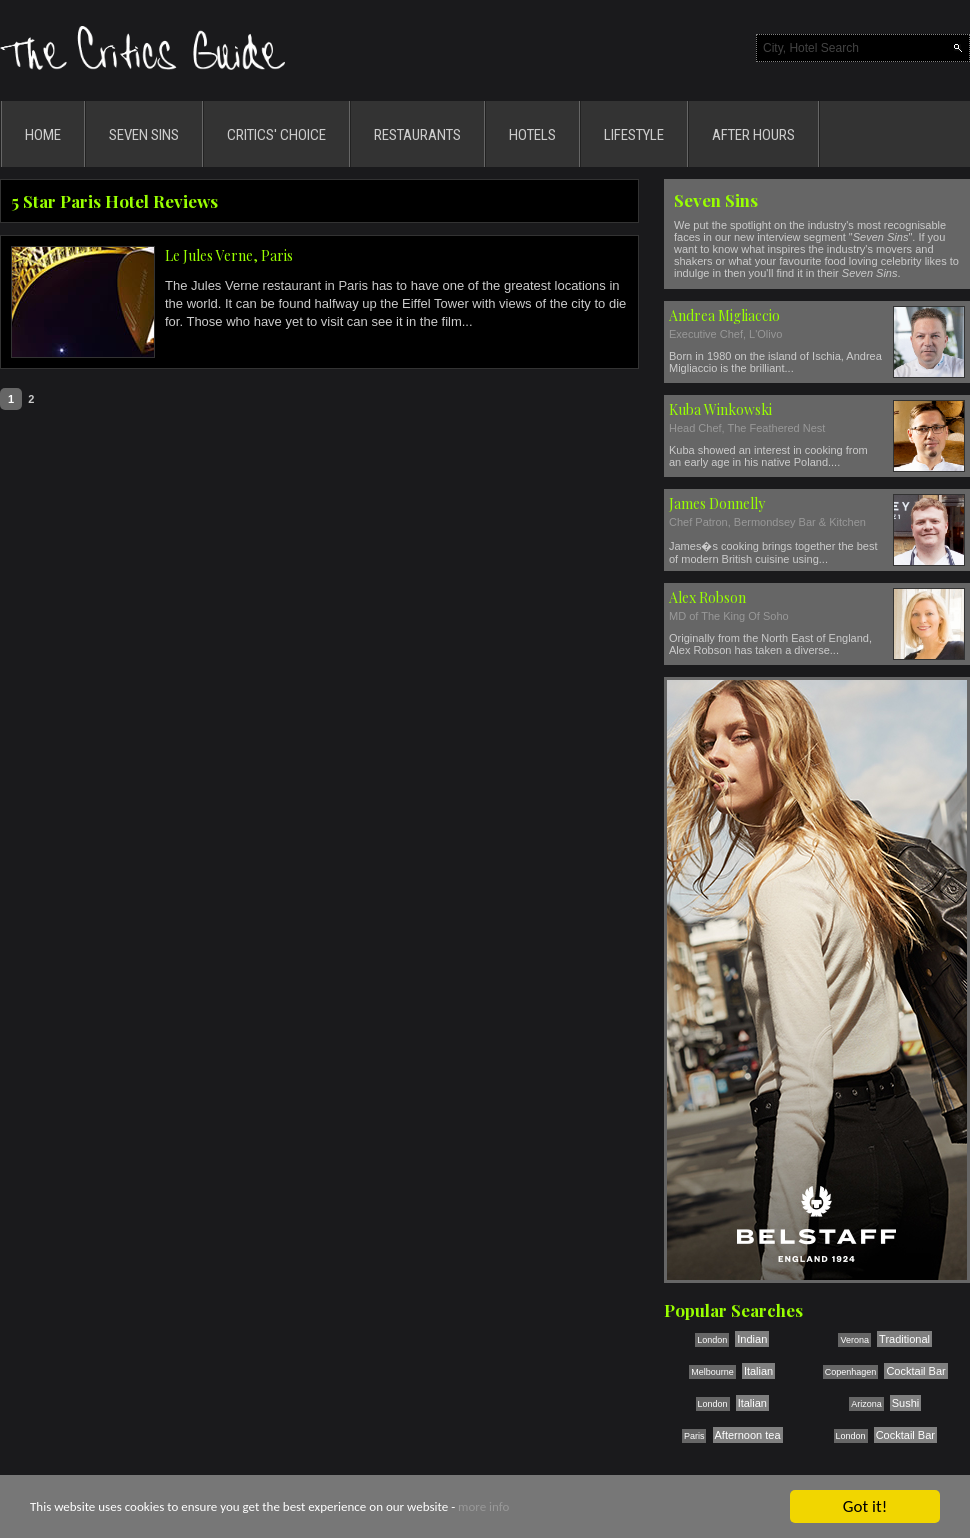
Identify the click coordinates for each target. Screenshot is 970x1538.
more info (483, 1507)
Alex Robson (707, 597)
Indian (752, 1339)
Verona (854, 1340)
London (712, 1340)
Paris (694, 1436)
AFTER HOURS (753, 135)
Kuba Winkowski (720, 409)
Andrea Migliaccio (724, 315)
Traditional (904, 1339)
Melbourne (712, 1372)
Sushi (906, 1403)
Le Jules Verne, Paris (229, 255)
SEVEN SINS (144, 135)
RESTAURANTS (417, 135)
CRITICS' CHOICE (276, 135)
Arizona (866, 1404)
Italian (758, 1371)
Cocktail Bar (915, 1371)
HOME (43, 135)
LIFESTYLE (634, 135)
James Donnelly (717, 503)
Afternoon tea (748, 1435)
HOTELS (532, 135)
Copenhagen (851, 1372)
